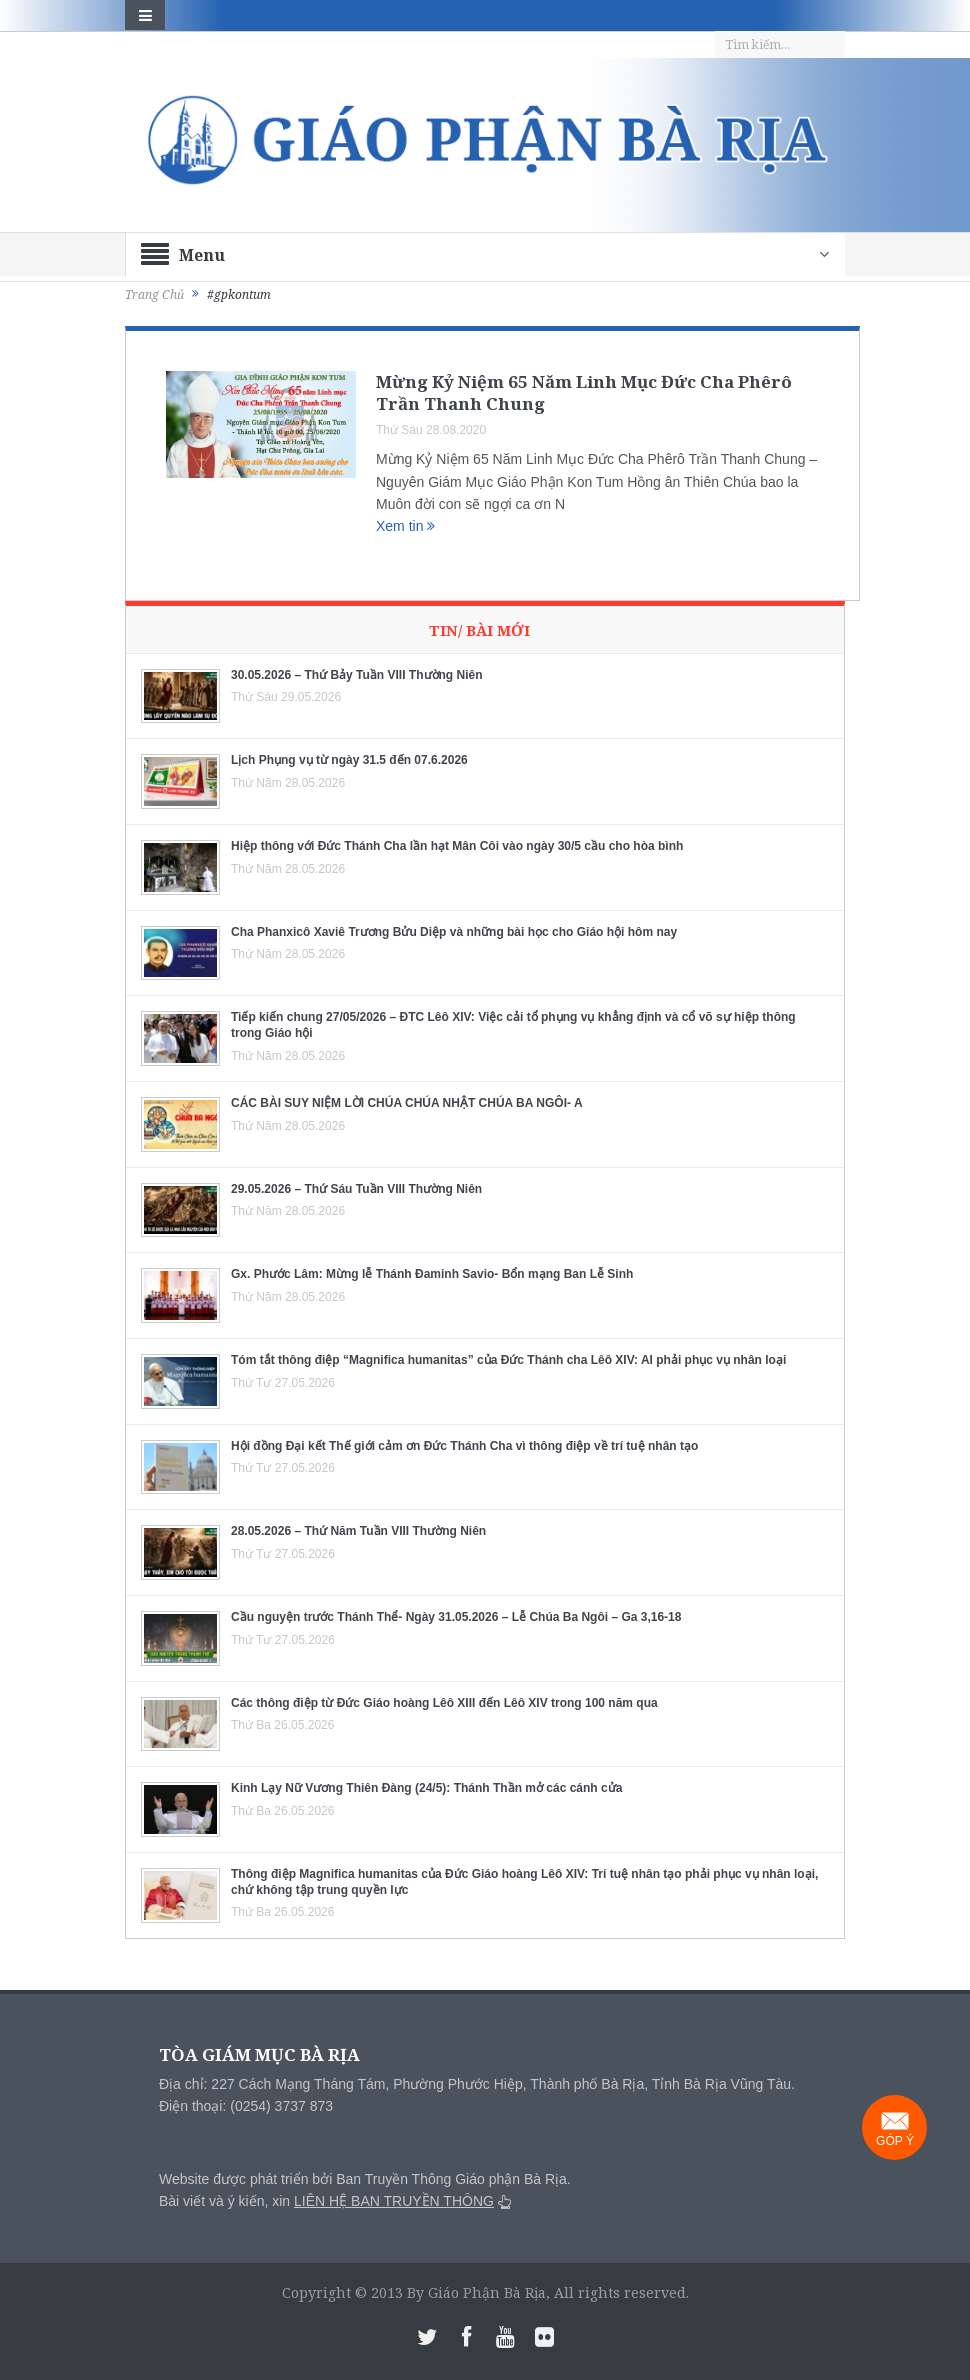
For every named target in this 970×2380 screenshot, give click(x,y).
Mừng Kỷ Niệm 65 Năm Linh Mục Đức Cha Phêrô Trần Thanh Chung (584, 392)
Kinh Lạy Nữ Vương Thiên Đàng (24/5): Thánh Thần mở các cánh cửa (426, 1788)
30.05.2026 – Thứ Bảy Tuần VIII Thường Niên (357, 675)
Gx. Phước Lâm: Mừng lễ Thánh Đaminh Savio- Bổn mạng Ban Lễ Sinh (432, 1274)
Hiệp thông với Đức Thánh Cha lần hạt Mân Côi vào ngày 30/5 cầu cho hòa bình (457, 846)
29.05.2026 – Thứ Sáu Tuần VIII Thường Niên (356, 1189)
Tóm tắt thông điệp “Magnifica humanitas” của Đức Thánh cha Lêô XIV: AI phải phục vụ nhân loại (508, 1360)
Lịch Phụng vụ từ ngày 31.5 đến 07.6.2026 (349, 760)
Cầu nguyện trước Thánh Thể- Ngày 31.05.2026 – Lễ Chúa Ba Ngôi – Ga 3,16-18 (456, 1617)
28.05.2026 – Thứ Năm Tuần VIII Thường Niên (358, 1531)
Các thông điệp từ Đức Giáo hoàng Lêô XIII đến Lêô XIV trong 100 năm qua (444, 1703)
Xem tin (405, 526)
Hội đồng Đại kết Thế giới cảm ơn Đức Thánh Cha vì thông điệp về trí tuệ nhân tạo (464, 1446)
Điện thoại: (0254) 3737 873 (246, 2106)
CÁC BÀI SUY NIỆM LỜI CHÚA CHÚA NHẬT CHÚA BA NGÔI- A (407, 1103)
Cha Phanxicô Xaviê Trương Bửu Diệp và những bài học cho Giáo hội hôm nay (454, 932)
